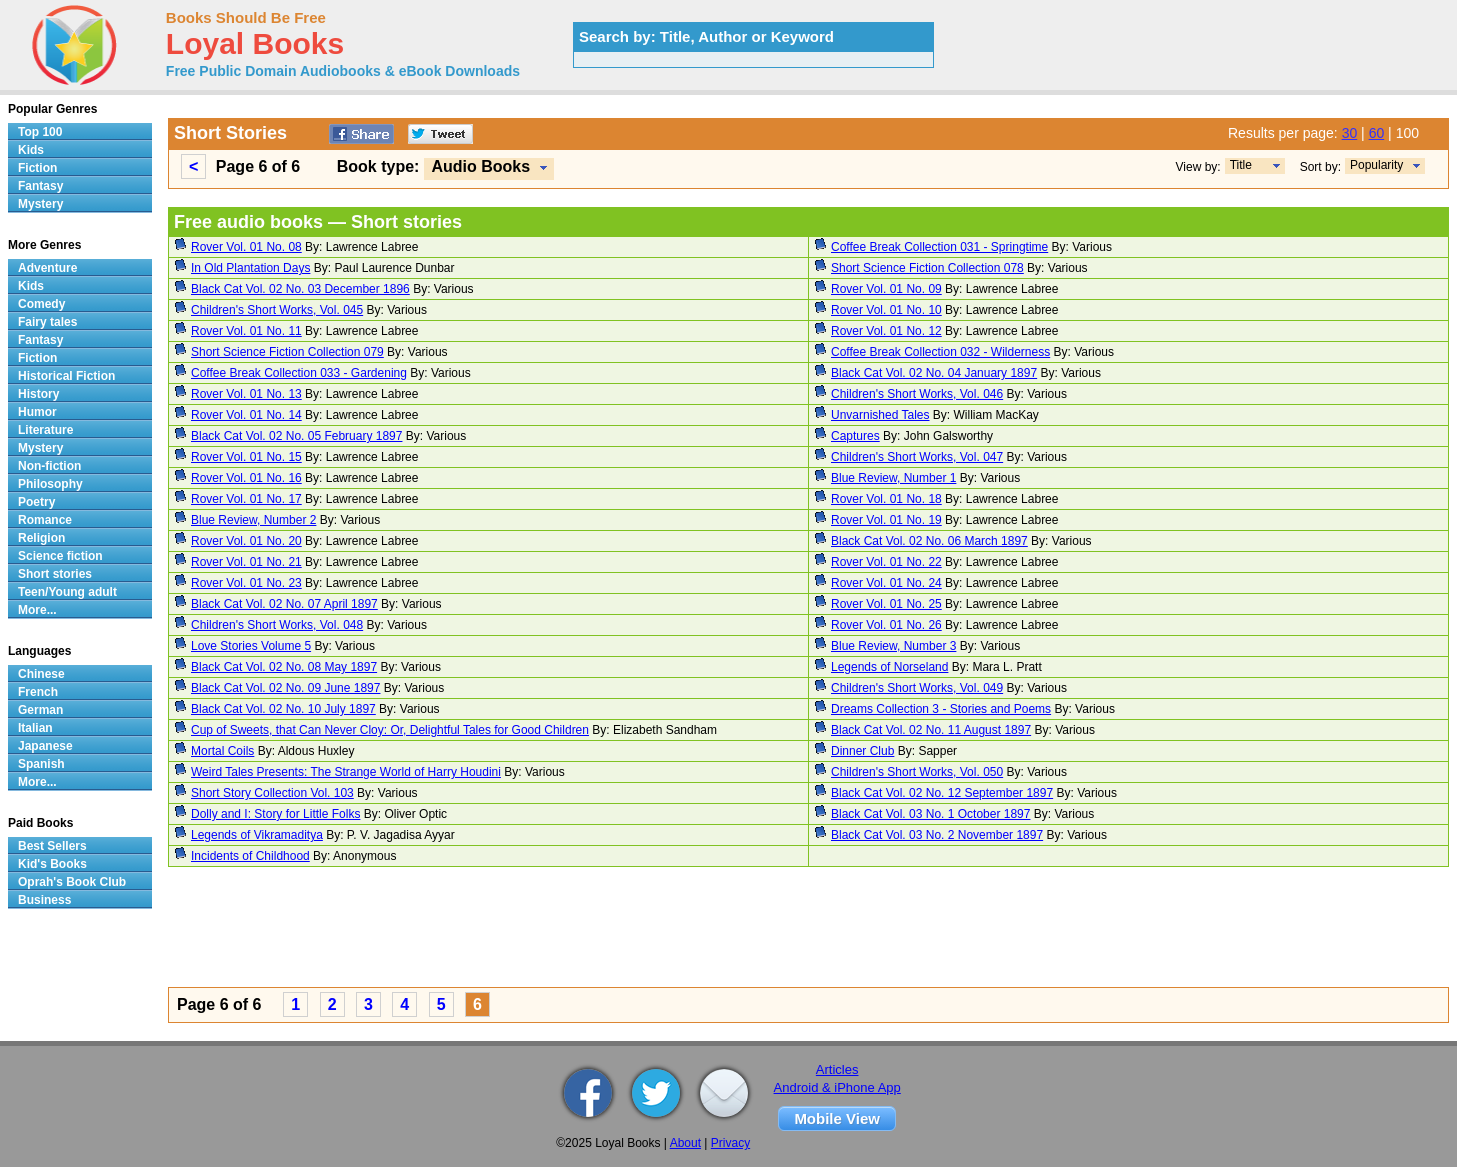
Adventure (47, 268)
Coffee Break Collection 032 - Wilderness (940, 352)
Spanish (41, 764)
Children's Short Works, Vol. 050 (917, 772)
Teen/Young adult (67, 592)
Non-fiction (49, 466)
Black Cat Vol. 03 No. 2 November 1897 (937, 835)
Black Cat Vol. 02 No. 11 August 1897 (931, 730)
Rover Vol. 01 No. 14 (246, 415)
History (38, 394)
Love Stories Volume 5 (251, 646)
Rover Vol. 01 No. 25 (886, 604)
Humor (37, 412)
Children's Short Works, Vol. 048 (277, 625)
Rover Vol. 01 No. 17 (246, 499)
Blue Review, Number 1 (893, 478)
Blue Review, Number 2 (253, 520)
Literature (45, 430)
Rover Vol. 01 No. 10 (886, 310)
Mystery (40, 204)
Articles (837, 1069)
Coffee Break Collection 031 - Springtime (939, 247)
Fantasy (40, 186)
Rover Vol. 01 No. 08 (246, 247)
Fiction (37, 168)
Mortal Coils (222, 751)
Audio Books (480, 166)
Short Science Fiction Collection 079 (287, 352)
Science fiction (60, 556)
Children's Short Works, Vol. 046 (917, 394)
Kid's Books (52, 864)
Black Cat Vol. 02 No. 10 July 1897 (283, 709)
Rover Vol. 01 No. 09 (886, 289)
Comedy (41, 304)
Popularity (1376, 165)
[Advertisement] (768, 930)
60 (1377, 133)
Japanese (45, 746)
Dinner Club (862, 751)
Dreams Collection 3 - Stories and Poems (941, 709)
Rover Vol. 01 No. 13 (246, 394)
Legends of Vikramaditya (257, 835)
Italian (35, 728)
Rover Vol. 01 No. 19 (886, 520)
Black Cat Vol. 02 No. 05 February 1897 (296, 436)
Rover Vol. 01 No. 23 (246, 583)
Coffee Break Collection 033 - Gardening (299, 373)
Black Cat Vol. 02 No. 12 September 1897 (942, 793)
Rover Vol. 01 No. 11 (246, 331)
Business (44, 900)
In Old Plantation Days (250, 268)
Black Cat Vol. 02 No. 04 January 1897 (934, 373)
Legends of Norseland (889, 667)
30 (1350, 133)
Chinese (41, 674)
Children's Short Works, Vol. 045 (277, 310)
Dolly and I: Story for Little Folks (275, 814)
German (40, 710)
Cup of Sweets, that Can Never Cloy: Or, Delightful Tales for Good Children (390, 730)
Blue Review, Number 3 (893, 646)
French (38, 692)
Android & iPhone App (837, 1087)
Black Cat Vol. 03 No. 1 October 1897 (930, 814)
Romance (45, 520)
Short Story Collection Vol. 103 (272, 793)
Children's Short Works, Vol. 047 (917, 457)
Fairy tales (47, 322)
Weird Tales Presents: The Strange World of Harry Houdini (346, 772)
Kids (31, 150)
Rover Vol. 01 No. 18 (886, 499)
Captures (855, 436)
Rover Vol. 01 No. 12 (886, 331)
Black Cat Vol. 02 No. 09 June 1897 (285, 688)
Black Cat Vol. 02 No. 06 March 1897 (929, 541)
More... (37, 610)
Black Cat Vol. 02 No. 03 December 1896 (300, 289)
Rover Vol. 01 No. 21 (246, 562)
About (685, 1143)
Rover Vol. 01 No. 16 (246, 478)
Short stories (55, 574)
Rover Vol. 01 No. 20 (246, 541)
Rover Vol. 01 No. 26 (886, 625)
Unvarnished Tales (880, 415)
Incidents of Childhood (250, 856)
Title (1241, 165)
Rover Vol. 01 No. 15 (246, 457)
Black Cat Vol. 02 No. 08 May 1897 (284, 667)
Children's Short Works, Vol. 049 (917, 688)
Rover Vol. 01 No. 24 (886, 583)
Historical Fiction (66, 376)
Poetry (36, 502)
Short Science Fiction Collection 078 (927, 268)
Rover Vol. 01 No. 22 (886, 562)
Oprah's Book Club (72, 882)
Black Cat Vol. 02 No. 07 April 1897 (284, 604)
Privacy (730, 1143)
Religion (41, 538)
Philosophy (50, 484)
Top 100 (40, 132)
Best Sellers (52, 846)
